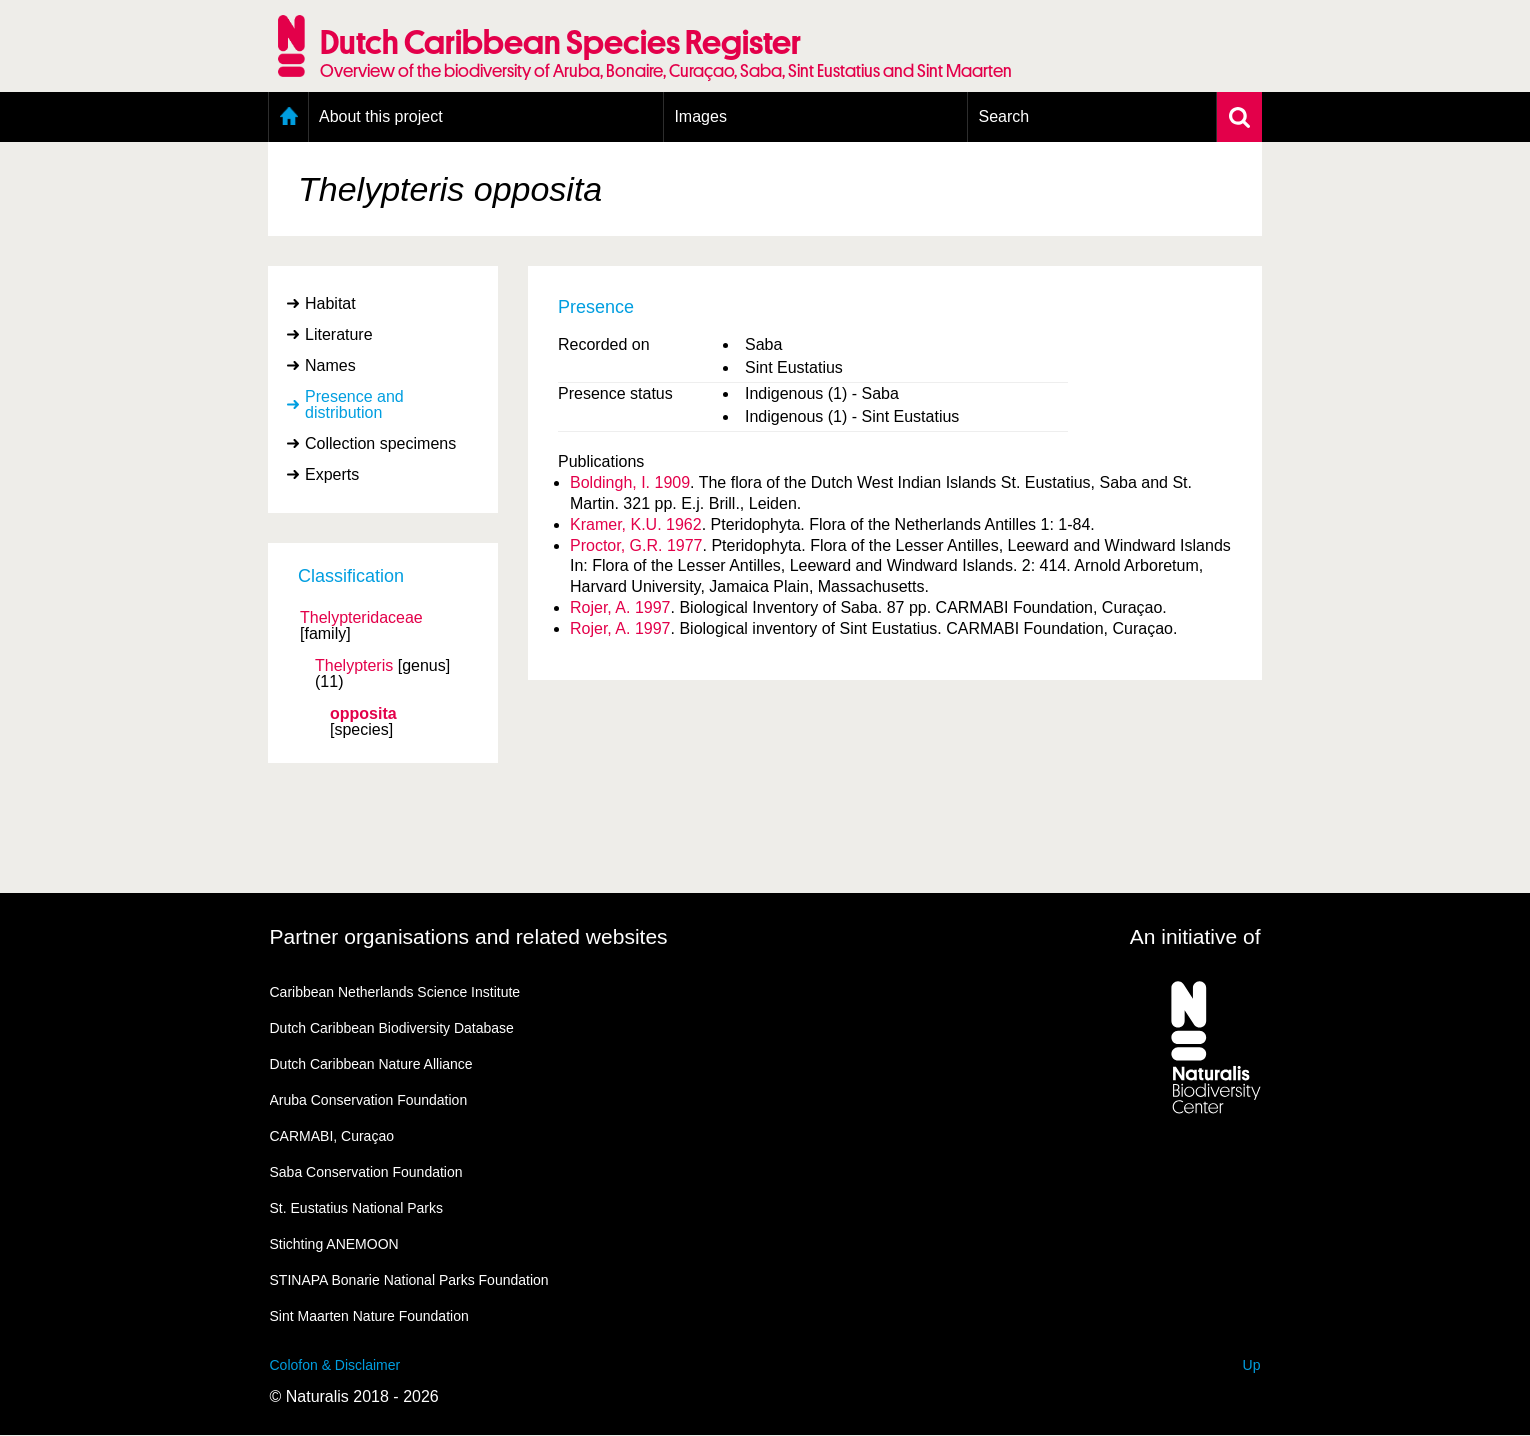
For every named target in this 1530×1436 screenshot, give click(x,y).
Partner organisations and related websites (469, 936)
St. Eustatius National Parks (357, 1208)
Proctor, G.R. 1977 (636, 545)
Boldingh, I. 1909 (630, 482)
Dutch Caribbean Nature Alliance (371, 1064)
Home (288, 117)
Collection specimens (380, 443)
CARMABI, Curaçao (332, 1136)
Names (330, 365)
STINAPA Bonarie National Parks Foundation (409, 1280)
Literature (339, 334)
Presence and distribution (354, 404)
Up (1252, 1365)
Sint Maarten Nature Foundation (369, 1316)
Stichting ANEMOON (334, 1244)
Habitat (330, 303)
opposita (363, 714)
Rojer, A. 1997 (620, 607)
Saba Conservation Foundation (366, 1172)
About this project (381, 116)
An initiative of (1195, 936)
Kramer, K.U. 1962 (636, 524)
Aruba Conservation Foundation (369, 1100)
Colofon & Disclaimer (335, 1365)
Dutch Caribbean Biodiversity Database (392, 1028)
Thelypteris (354, 666)
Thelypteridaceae (361, 618)
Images (700, 116)
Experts (332, 474)
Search (1003, 116)
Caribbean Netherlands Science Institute (395, 992)
